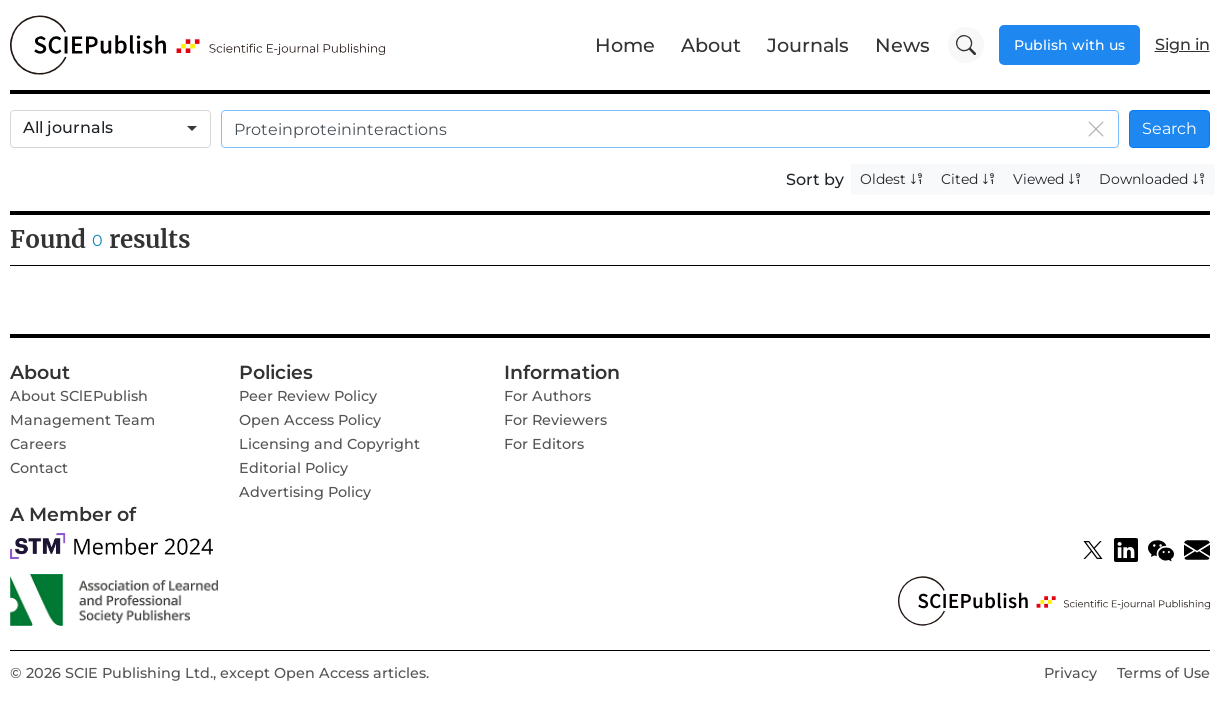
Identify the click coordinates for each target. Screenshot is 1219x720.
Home (625, 45)
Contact (39, 468)
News (902, 45)
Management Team (82, 420)
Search (1169, 128)
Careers (38, 444)
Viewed (1047, 179)
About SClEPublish (79, 396)
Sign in (1182, 44)
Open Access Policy (310, 420)
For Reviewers (555, 420)
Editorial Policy (293, 468)
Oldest (892, 179)
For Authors (547, 396)
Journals (808, 45)
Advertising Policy (305, 492)
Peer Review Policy (308, 396)
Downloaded (1152, 179)
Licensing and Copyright (329, 444)
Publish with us (1069, 45)
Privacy (1070, 673)
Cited (968, 179)
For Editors (544, 444)
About (711, 45)
